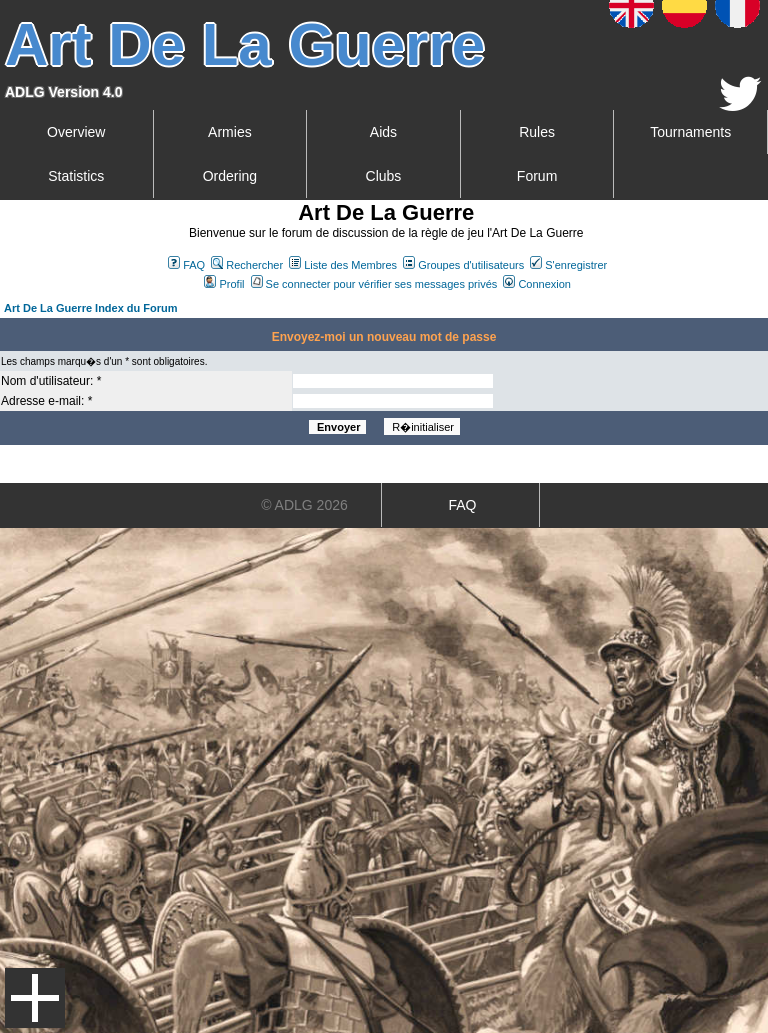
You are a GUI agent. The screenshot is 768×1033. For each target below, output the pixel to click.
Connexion (537, 284)
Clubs (384, 176)
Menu (35, 998)
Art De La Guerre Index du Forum (91, 308)
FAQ (186, 265)
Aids (383, 132)
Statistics (76, 176)
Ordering (230, 176)
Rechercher (247, 265)
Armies (230, 132)
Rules (537, 132)
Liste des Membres (343, 265)
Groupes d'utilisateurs (463, 265)
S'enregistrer (568, 265)
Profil (224, 284)
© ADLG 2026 (304, 505)
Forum (537, 176)
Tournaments (690, 132)
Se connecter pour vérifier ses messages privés (374, 284)
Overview (76, 132)
